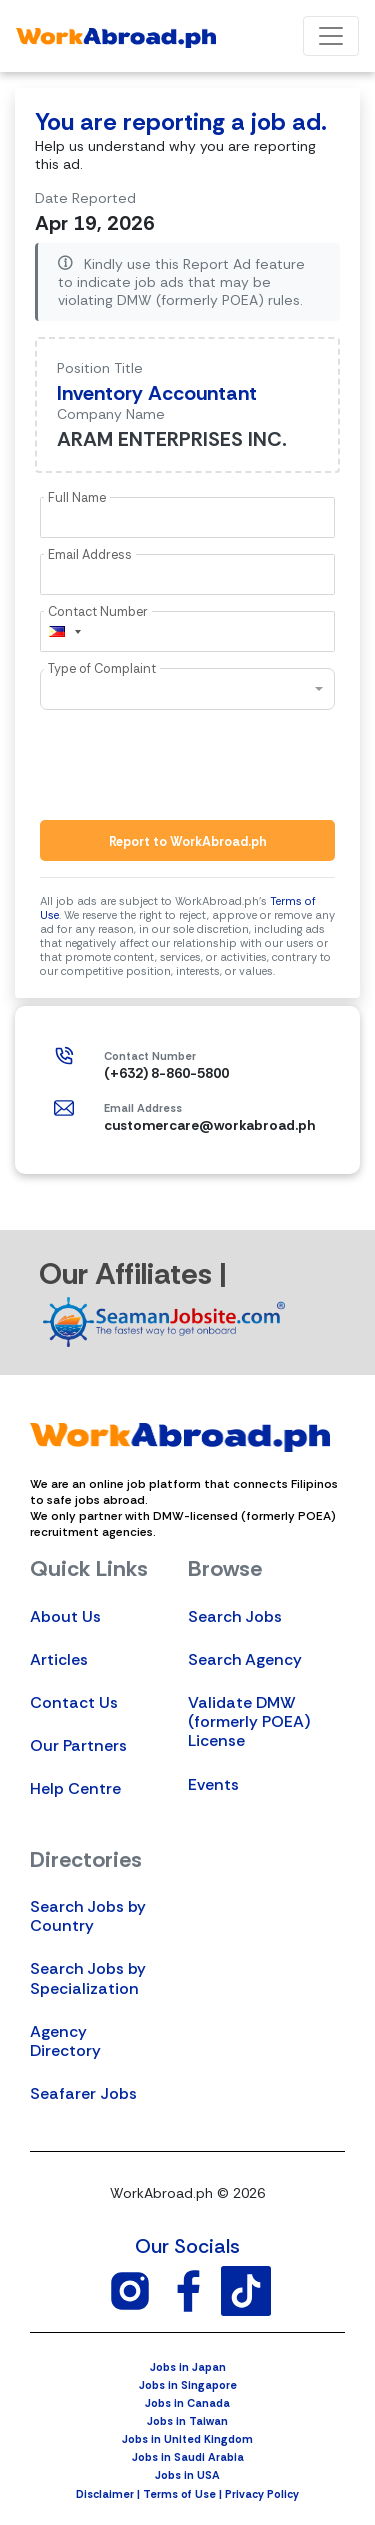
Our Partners (78, 1745)
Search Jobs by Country (88, 1916)
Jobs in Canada (187, 2403)
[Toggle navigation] (331, 36)
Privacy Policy (262, 2494)
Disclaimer (105, 2494)
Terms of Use (179, 2494)
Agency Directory (65, 2041)
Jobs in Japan (188, 2367)
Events (213, 1784)
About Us (65, 1616)
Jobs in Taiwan (187, 2421)
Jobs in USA (187, 2475)
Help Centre (75, 1788)
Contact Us (74, 1702)
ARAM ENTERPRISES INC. (172, 439)
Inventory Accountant (157, 393)
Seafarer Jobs (83, 2093)
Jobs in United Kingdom (187, 2439)
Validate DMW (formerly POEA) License (249, 1721)
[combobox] (64, 631)
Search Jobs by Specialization (88, 1978)
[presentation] (192, 765)
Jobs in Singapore (188, 2385)
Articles (59, 1659)
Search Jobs (235, 1616)
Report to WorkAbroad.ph (188, 841)
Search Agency (245, 1659)
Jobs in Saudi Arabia (188, 2457)
